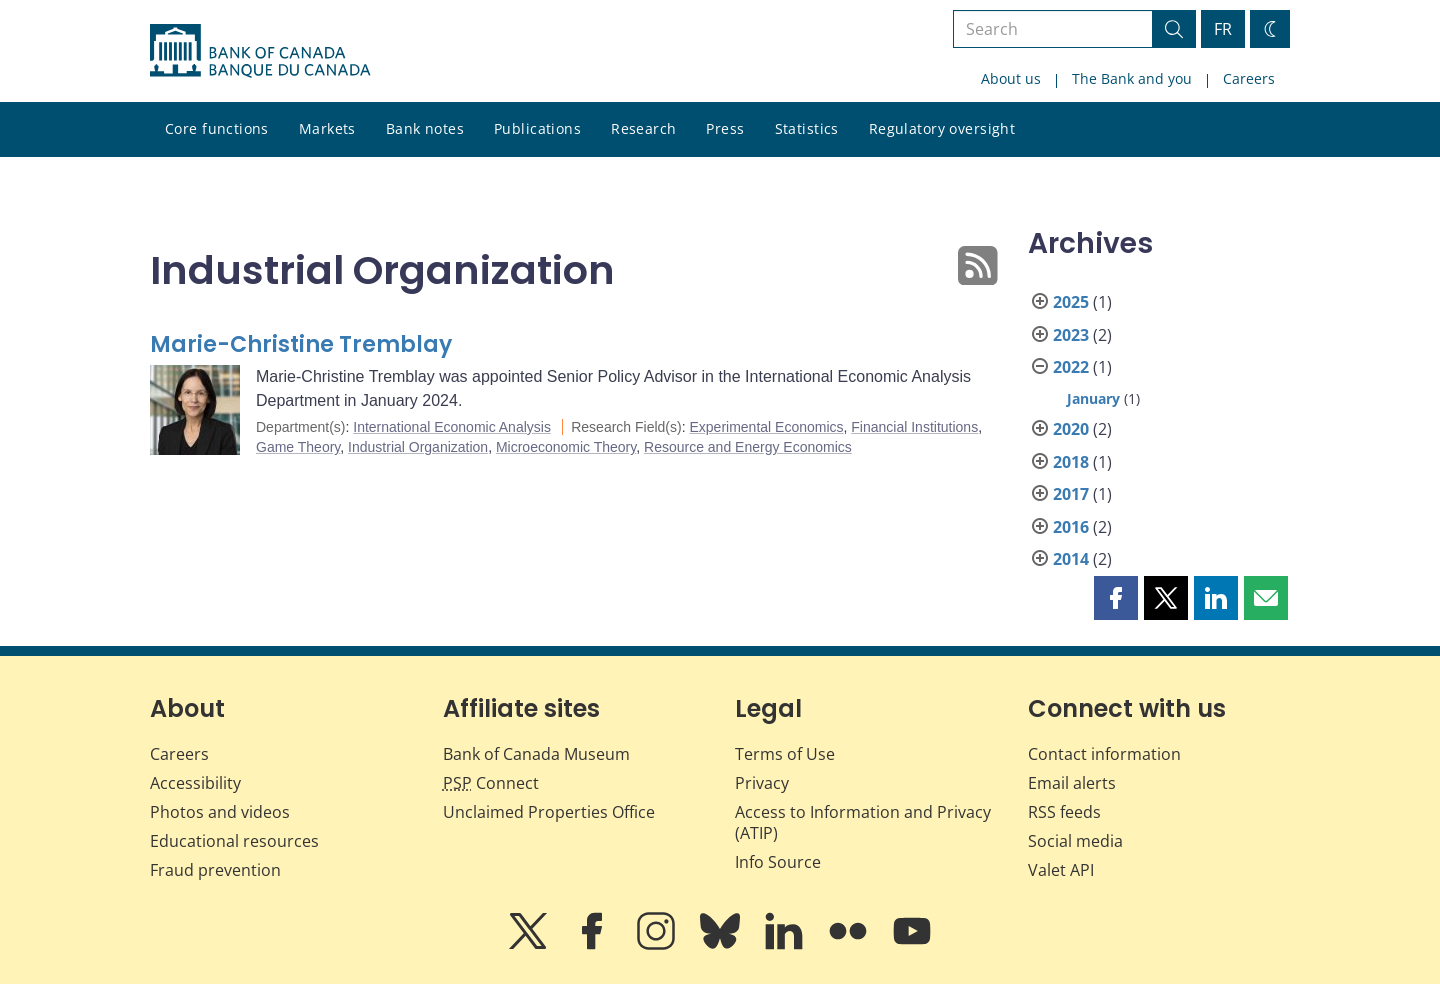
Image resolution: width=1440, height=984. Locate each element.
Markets (327, 128)
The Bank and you (1132, 78)
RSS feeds (1064, 812)
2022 (1071, 367)
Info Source (778, 862)
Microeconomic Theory (566, 447)
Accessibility (195, 783)
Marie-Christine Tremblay (301, 344)
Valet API (1061, 870)
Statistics (807, 128)
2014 (1071, 559)
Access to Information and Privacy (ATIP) (863, 822)
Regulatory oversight (942, 128)
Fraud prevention (215, 870)
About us (1011, 78)
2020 (1071, 429)
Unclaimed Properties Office (549, 812)
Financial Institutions (914, 427)
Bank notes (425, 128)
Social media (1075, 841)
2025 (1071, 302)
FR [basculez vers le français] (1223, 29)
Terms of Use (785, 754)
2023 (1071, 335)
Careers (1249, 78)
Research (643, 128)
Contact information (1104, 754)
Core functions (217, 128)
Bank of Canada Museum (536, 754)
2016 (1071, 527)
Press (725, 128)
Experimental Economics (766, 427)
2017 (1071, 494)
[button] (1116, 598)
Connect (491, 783)
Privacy (762, 783)
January (1093, 398)
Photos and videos (220, 812)
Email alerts (1072, 783)
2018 (1071, 462)
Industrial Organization (418, 447)
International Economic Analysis (452, 427)
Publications (537, 128)
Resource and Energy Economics (748, 447)
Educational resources (234, 841)
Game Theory (298, 447)
